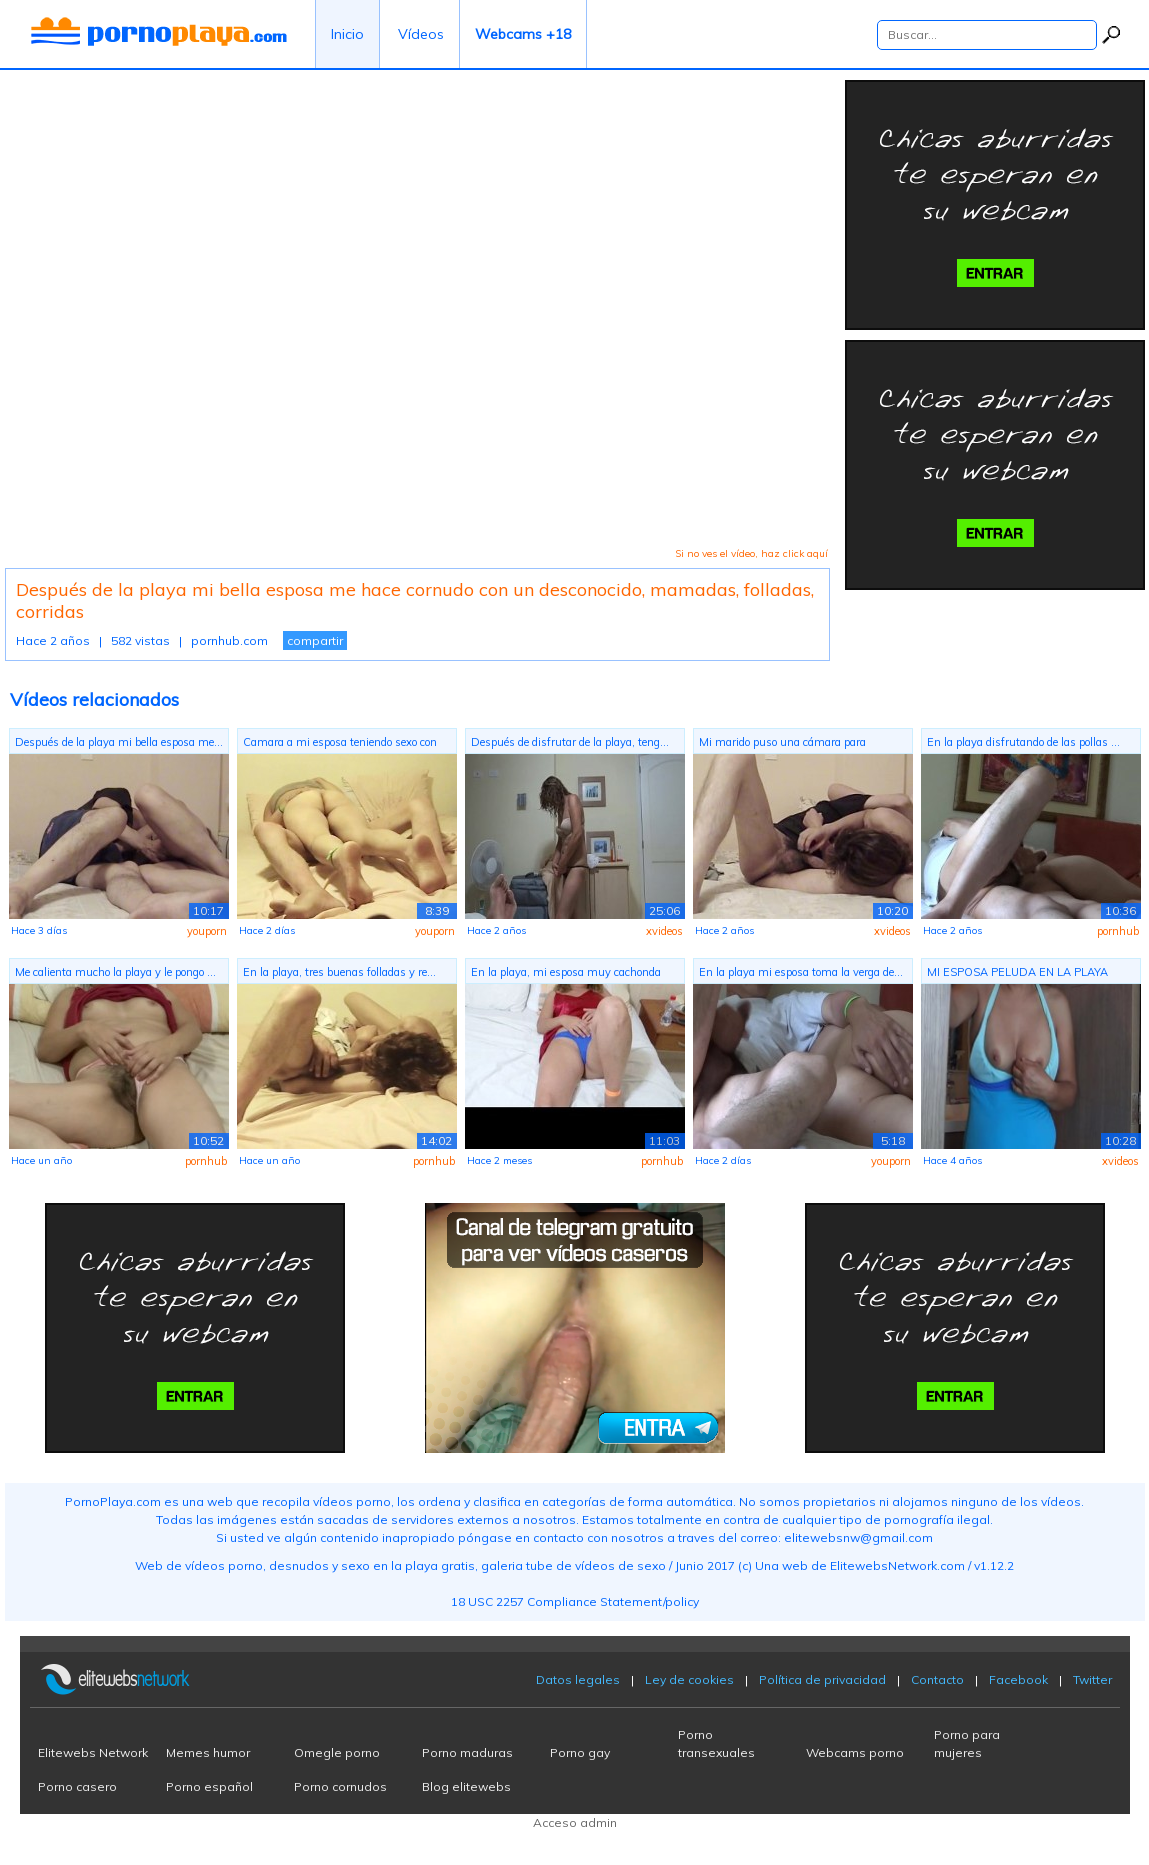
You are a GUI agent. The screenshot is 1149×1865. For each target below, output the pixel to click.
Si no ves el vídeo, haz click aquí (751, 553)
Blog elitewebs (466, 1786)
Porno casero (77, 1786)
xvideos (664, 931)
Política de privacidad (822, 1679)
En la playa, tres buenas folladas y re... (339, 972)
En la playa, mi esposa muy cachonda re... (566, 974)
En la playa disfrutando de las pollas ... (1023, 742)
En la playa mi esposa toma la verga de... (801, 972)
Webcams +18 (523, 34)
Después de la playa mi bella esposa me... (119, 742)
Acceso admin (575, 1822)
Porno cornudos (340, 1786)
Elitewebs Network (93, 1752)
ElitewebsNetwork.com (897, 1565)
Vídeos (421, 34)
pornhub (1118, 931)
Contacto (937, 1679)
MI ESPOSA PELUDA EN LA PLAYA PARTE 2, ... (1017, 974)
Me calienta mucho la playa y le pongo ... (115, 972)
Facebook (1018, 1679)
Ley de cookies (689, 1679)
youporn (207, 931)
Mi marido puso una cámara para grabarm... (782, 744)
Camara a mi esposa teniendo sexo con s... (340, 744)
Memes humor (208, 1752)
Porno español (209, 1786)
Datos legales (578, 1679)
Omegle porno (337, 1752)
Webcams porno (855, 1752)
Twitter (1092, 1679)
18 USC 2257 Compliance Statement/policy (575, 1601)
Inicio (347, 34)
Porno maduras (467, 1752)
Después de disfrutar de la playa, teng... (570, 742)
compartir (315, 640)
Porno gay (580, 1752)
